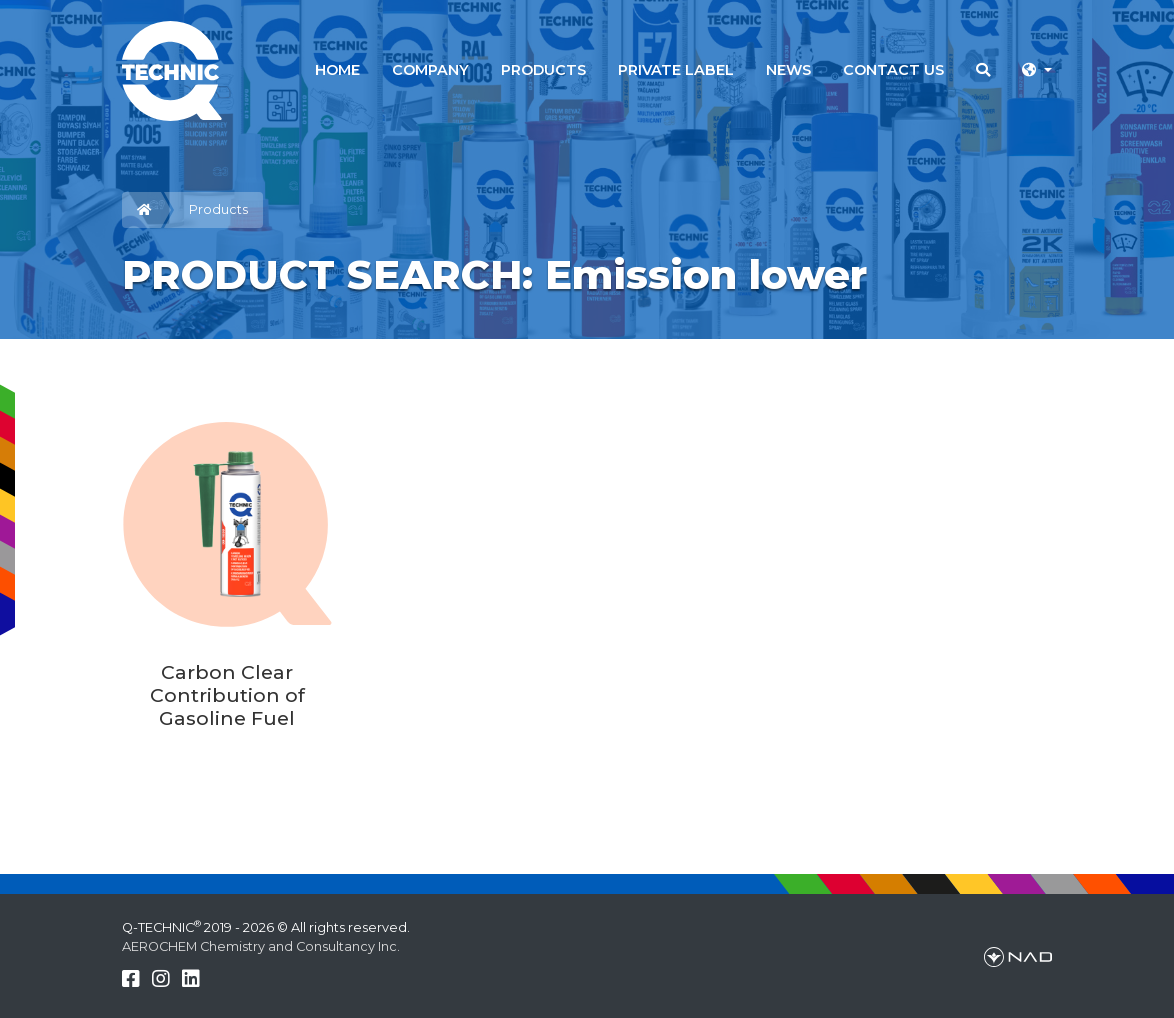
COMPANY (430, 70)
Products (218, 209)
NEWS (788, 70)
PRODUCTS (543, 70)
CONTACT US (893, 70)
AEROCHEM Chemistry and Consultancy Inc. (261, 946)
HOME (337, 70)
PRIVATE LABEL (676, 70)
